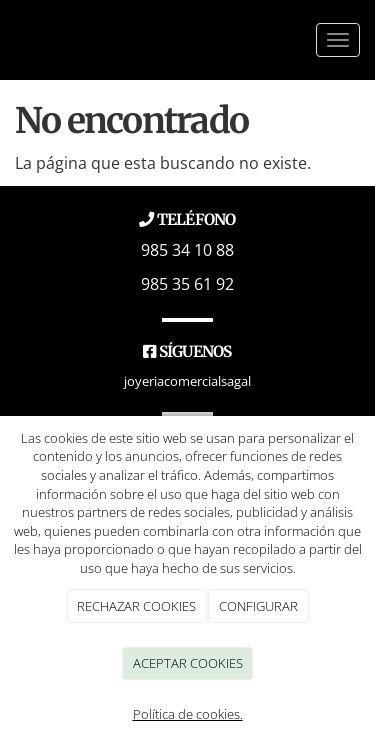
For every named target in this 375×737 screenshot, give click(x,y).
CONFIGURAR (258, 606)
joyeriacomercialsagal (187, 381)
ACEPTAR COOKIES (188, 663)
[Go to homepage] (4, 40)
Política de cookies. (188, 714)
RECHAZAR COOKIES (136, 606)
